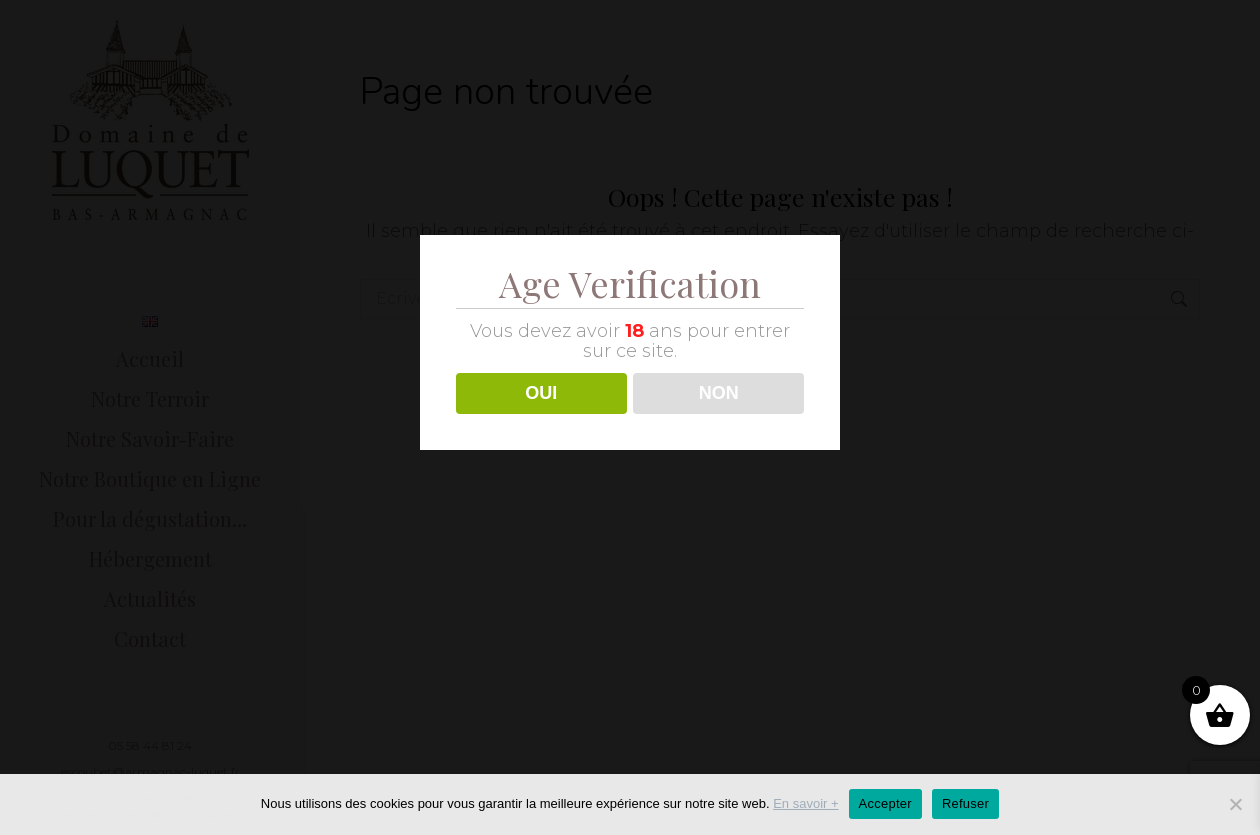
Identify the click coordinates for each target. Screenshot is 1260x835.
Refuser (965, 803)
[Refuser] (1235, 804)
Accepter (885, 803)
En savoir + (805, 803)
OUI (541, 393)
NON (719, 393)
